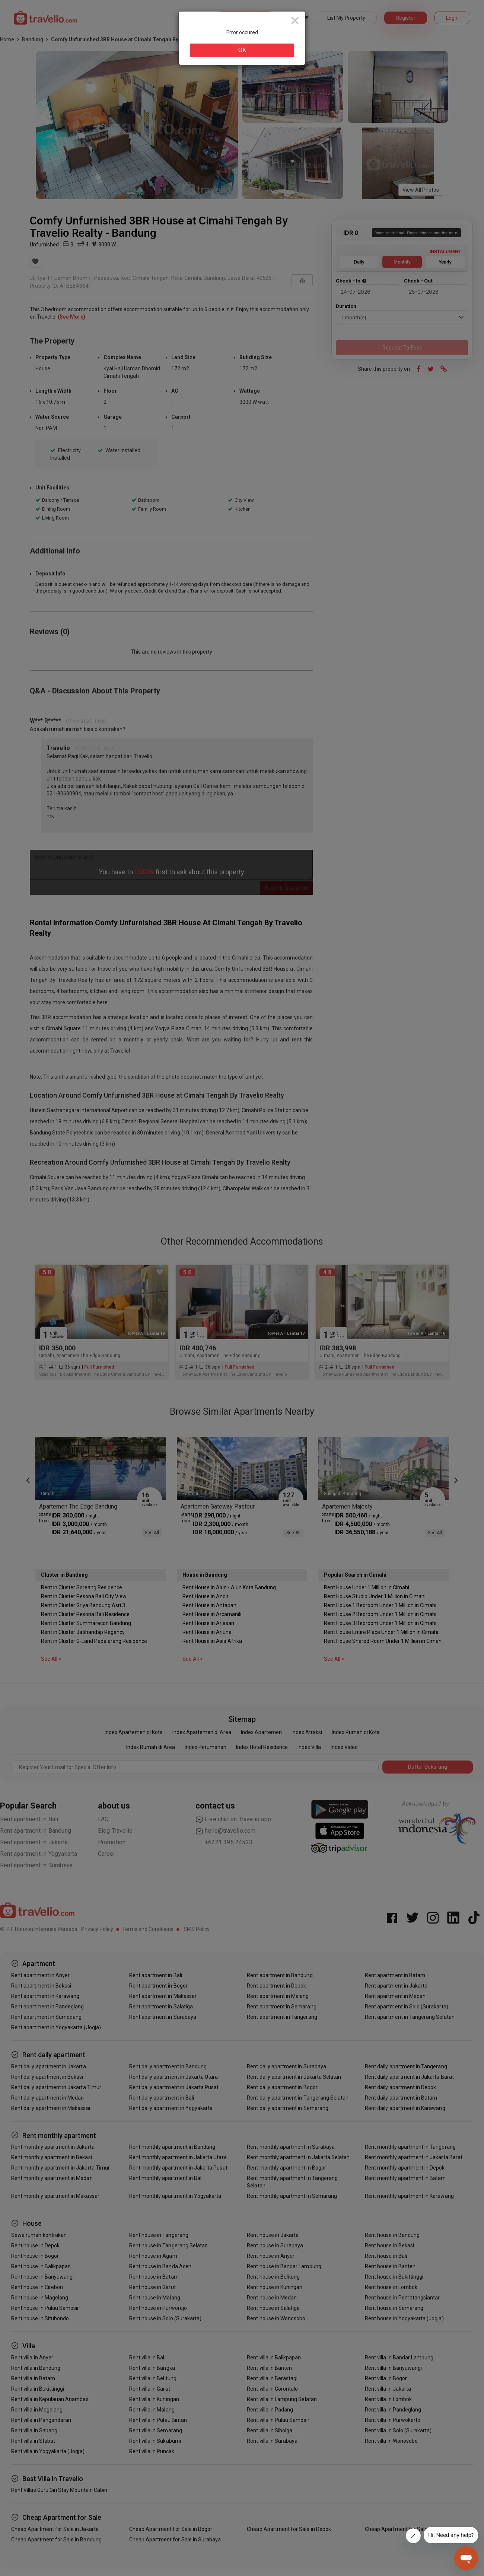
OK (242, 50)
